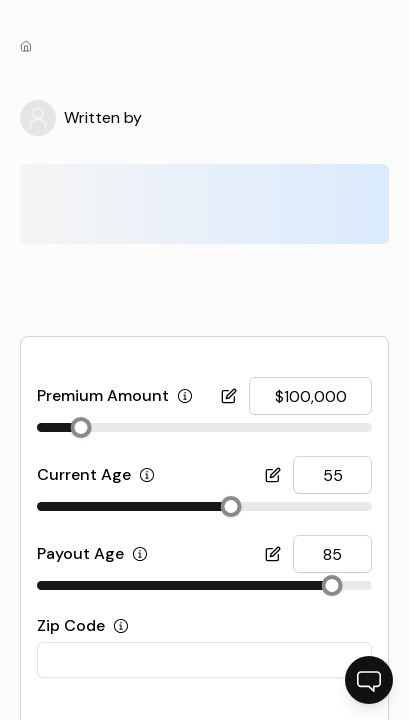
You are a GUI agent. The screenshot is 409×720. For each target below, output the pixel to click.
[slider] (80, 427)
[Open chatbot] (369, 680)
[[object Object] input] (310, 396)
